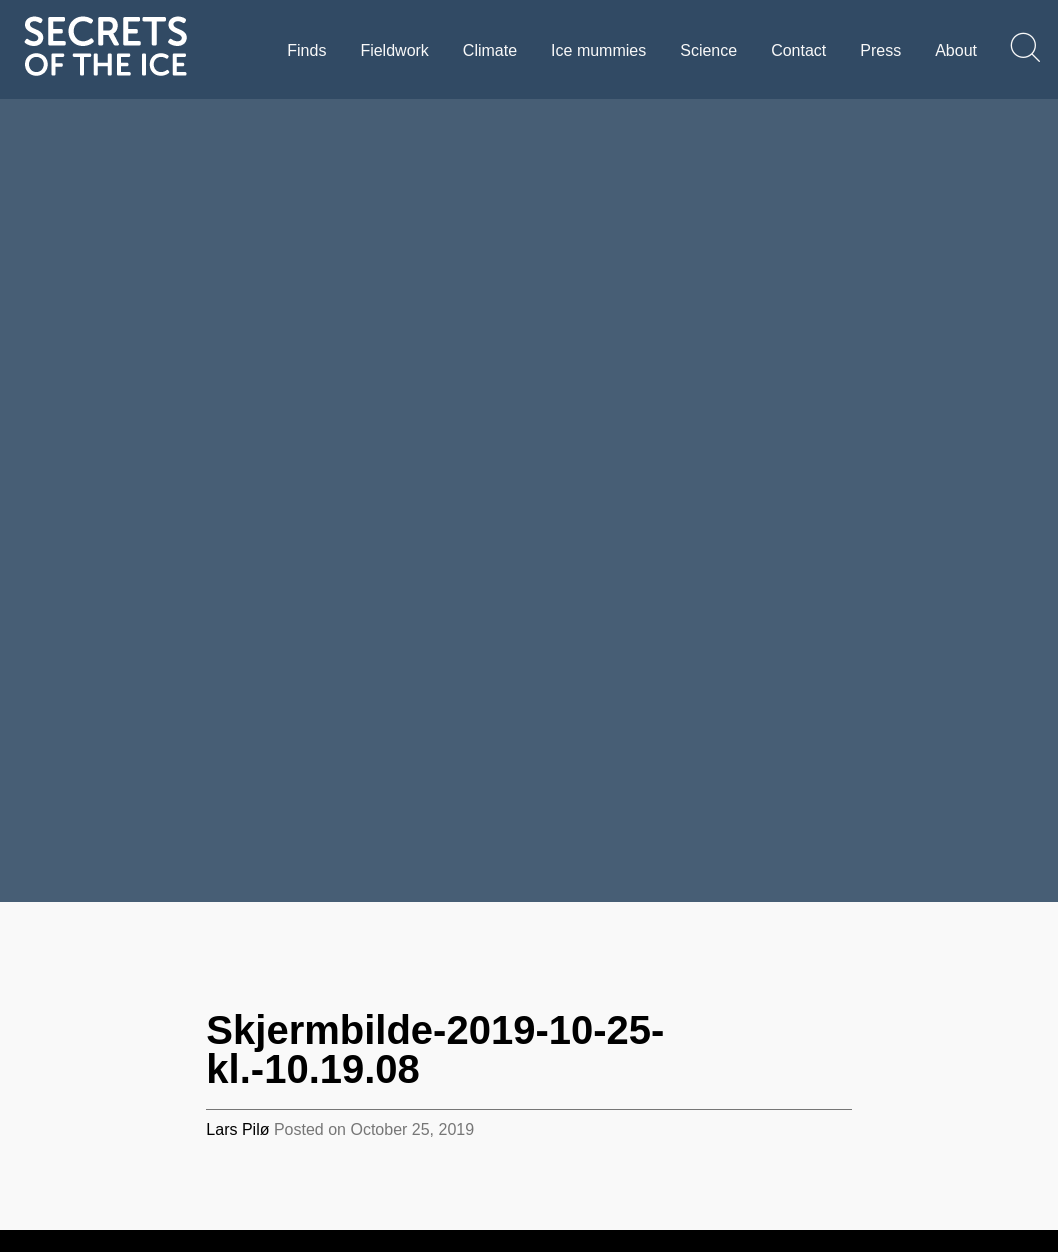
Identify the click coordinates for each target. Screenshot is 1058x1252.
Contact (798, 50)
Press (880, 50)
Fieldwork (394, 50)
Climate (490, 50)
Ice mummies (598, 50)
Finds (306, 50)
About (956, 50)
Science (708, 50)
